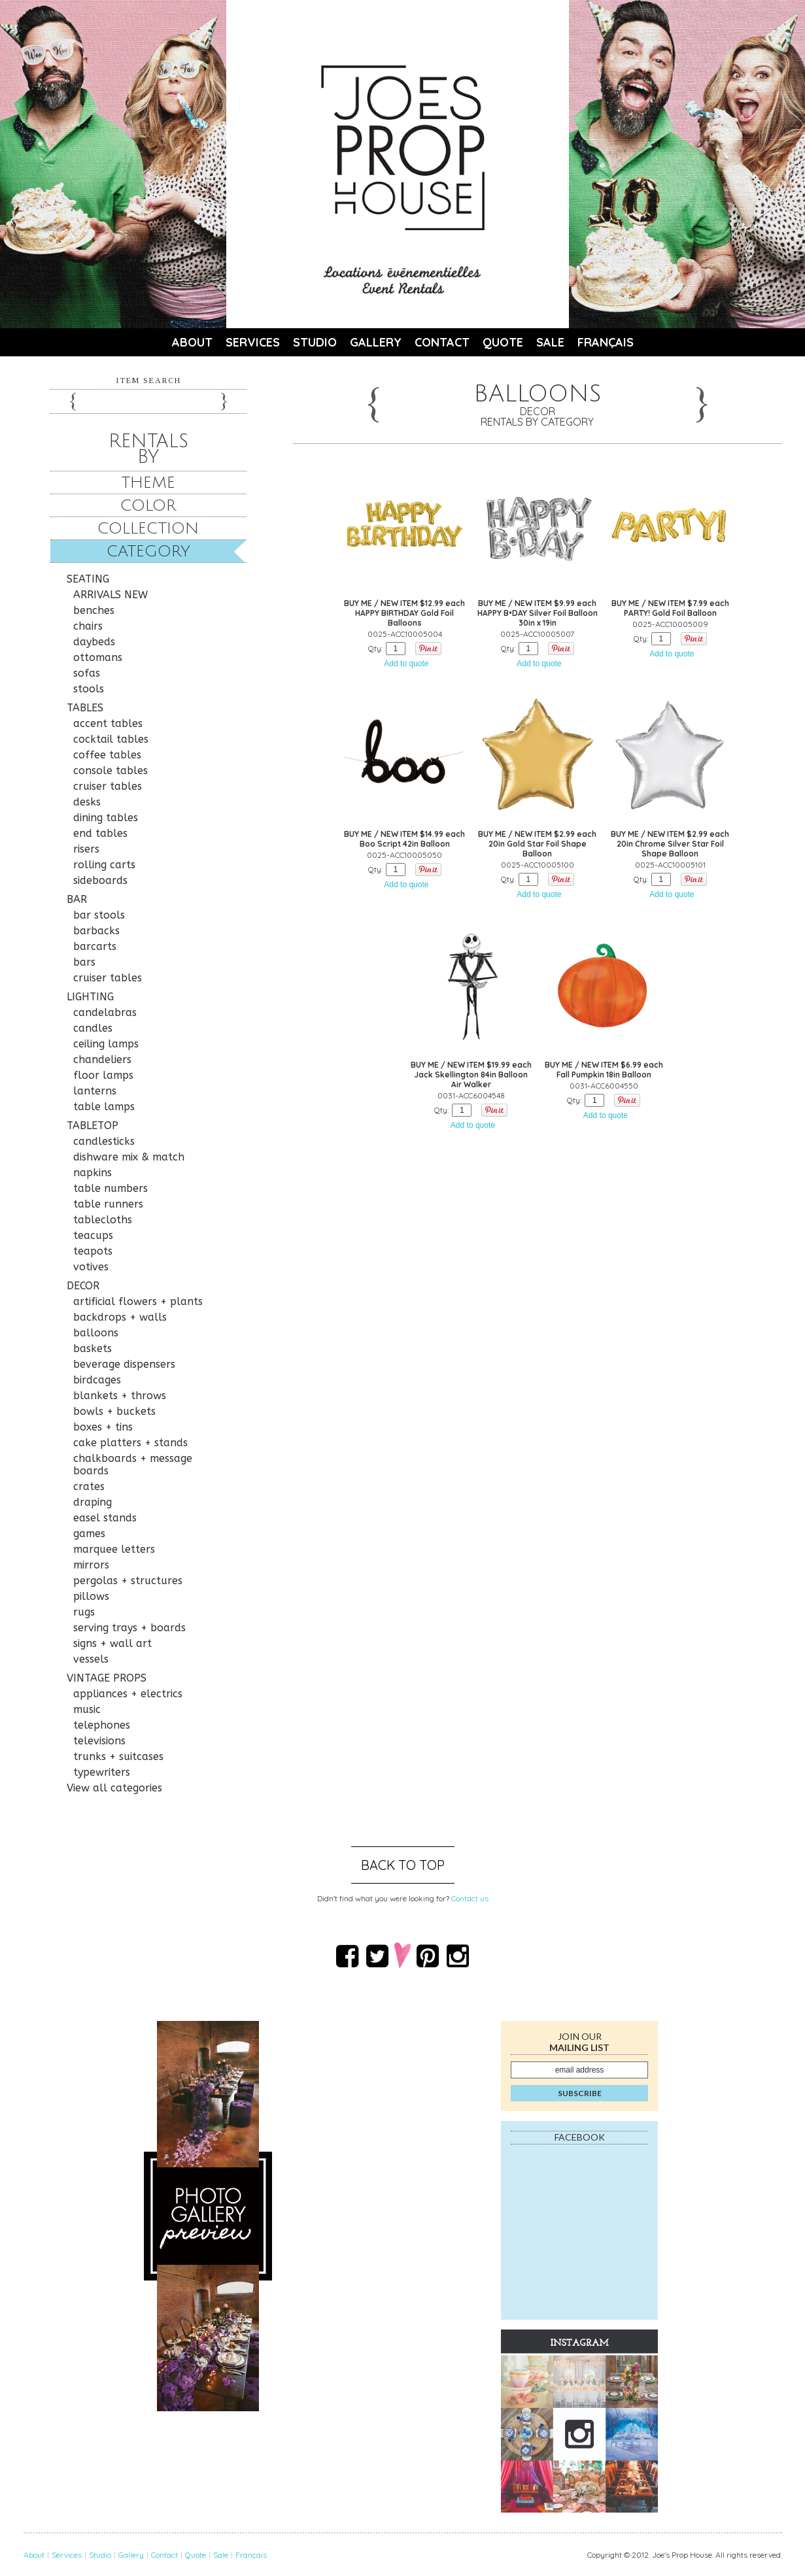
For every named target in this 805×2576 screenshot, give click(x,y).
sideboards (100, 880)
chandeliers (102, 1059)
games (89, 1533)
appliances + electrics (127, 1693)
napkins (92, 1172)
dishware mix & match (128, 1157)
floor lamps (103, 1075)
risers (86, 849)
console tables (110, 770)
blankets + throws (119, 1395)
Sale (550, 342)
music (87, 1709)
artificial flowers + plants (138, 1301)
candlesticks (104, 1141)
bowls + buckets (114, 1411)
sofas (86, 673)
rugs (84, 1612)
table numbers (110, 1188)
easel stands (105, 1518)
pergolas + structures (127, 1580)
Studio (315, 342)
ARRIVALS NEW (110, 594)
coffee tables (107, 755)
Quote (503, 342)
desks (87, 802)
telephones (101, 1725)
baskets (92, 1348)
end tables (100, 833)
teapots (92, 1251)
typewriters (101, 1772)
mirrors (91, 1565)
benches (93, 610)
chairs (88, 626)
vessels (91, 1659)
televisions (99, 1741)
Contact (442, 342)
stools (88, 689)
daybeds (94, 642)
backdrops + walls (120, 1317)
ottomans (97, 657)
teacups (93, 1235)
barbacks (96, 930)
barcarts (94, 946)
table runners (108, 1204)
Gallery (376, 342)
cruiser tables (107, 786)
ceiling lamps (106, 1044)
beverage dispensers (124, 1364)
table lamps (104, 1106)
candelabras (105, 1012)
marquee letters (114, 1549)
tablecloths (102, 1219)
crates (89, 1486)
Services (253, 342)
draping (92, 1502)
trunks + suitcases (118, 1756)
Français (605, 342)
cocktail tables (110, 739)
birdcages (97, 1380)
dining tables (105, 817)
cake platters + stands (130, 1442)
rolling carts (104, 864)
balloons (95, 1333)
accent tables (108, 723)
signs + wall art (112, 1643)
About (192, 342)
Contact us (469, 1898)
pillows (91, 1596)
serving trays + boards (129, 1627)
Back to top (403, 1865)
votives (91, 1267)
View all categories (114, 1788)
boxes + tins (103, 1427)
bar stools (99, 915)
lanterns (94, 1091)
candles (92, 1028)
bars (84, 962)
